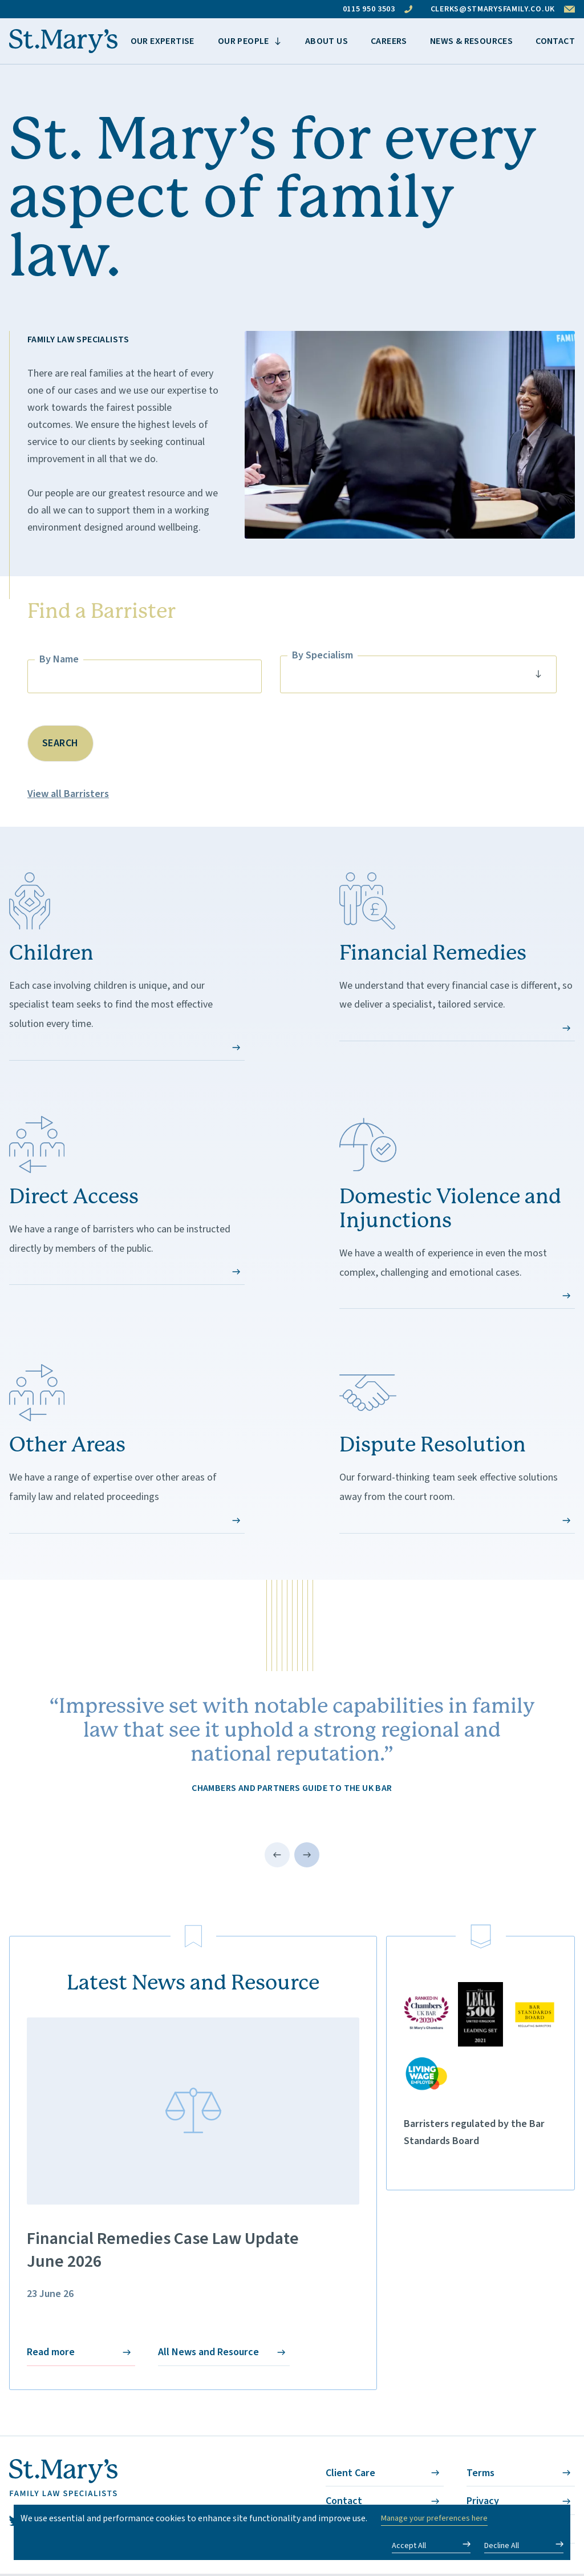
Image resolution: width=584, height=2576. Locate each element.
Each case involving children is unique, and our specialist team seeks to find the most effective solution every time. (127, 966)
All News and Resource (224, 2356)
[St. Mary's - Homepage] (63, 41)
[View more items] (250, 41)
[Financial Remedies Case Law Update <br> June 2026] (193, 2111)
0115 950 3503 (377, 9)
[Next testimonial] (306, 1854)
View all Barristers (68, 794)
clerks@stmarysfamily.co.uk (503, 9)
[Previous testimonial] (277, 1854)
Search (60, 743)
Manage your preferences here (434, 2518)
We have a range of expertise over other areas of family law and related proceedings (127, 1449)
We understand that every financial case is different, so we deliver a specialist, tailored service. (457, 957)
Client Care (385, 2477)
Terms (521, 2477)
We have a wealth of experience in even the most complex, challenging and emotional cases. (457, 1213)
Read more (81, 2356)
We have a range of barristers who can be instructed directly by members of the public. (127, 1201)
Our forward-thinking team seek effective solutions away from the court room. (457, 1449)
